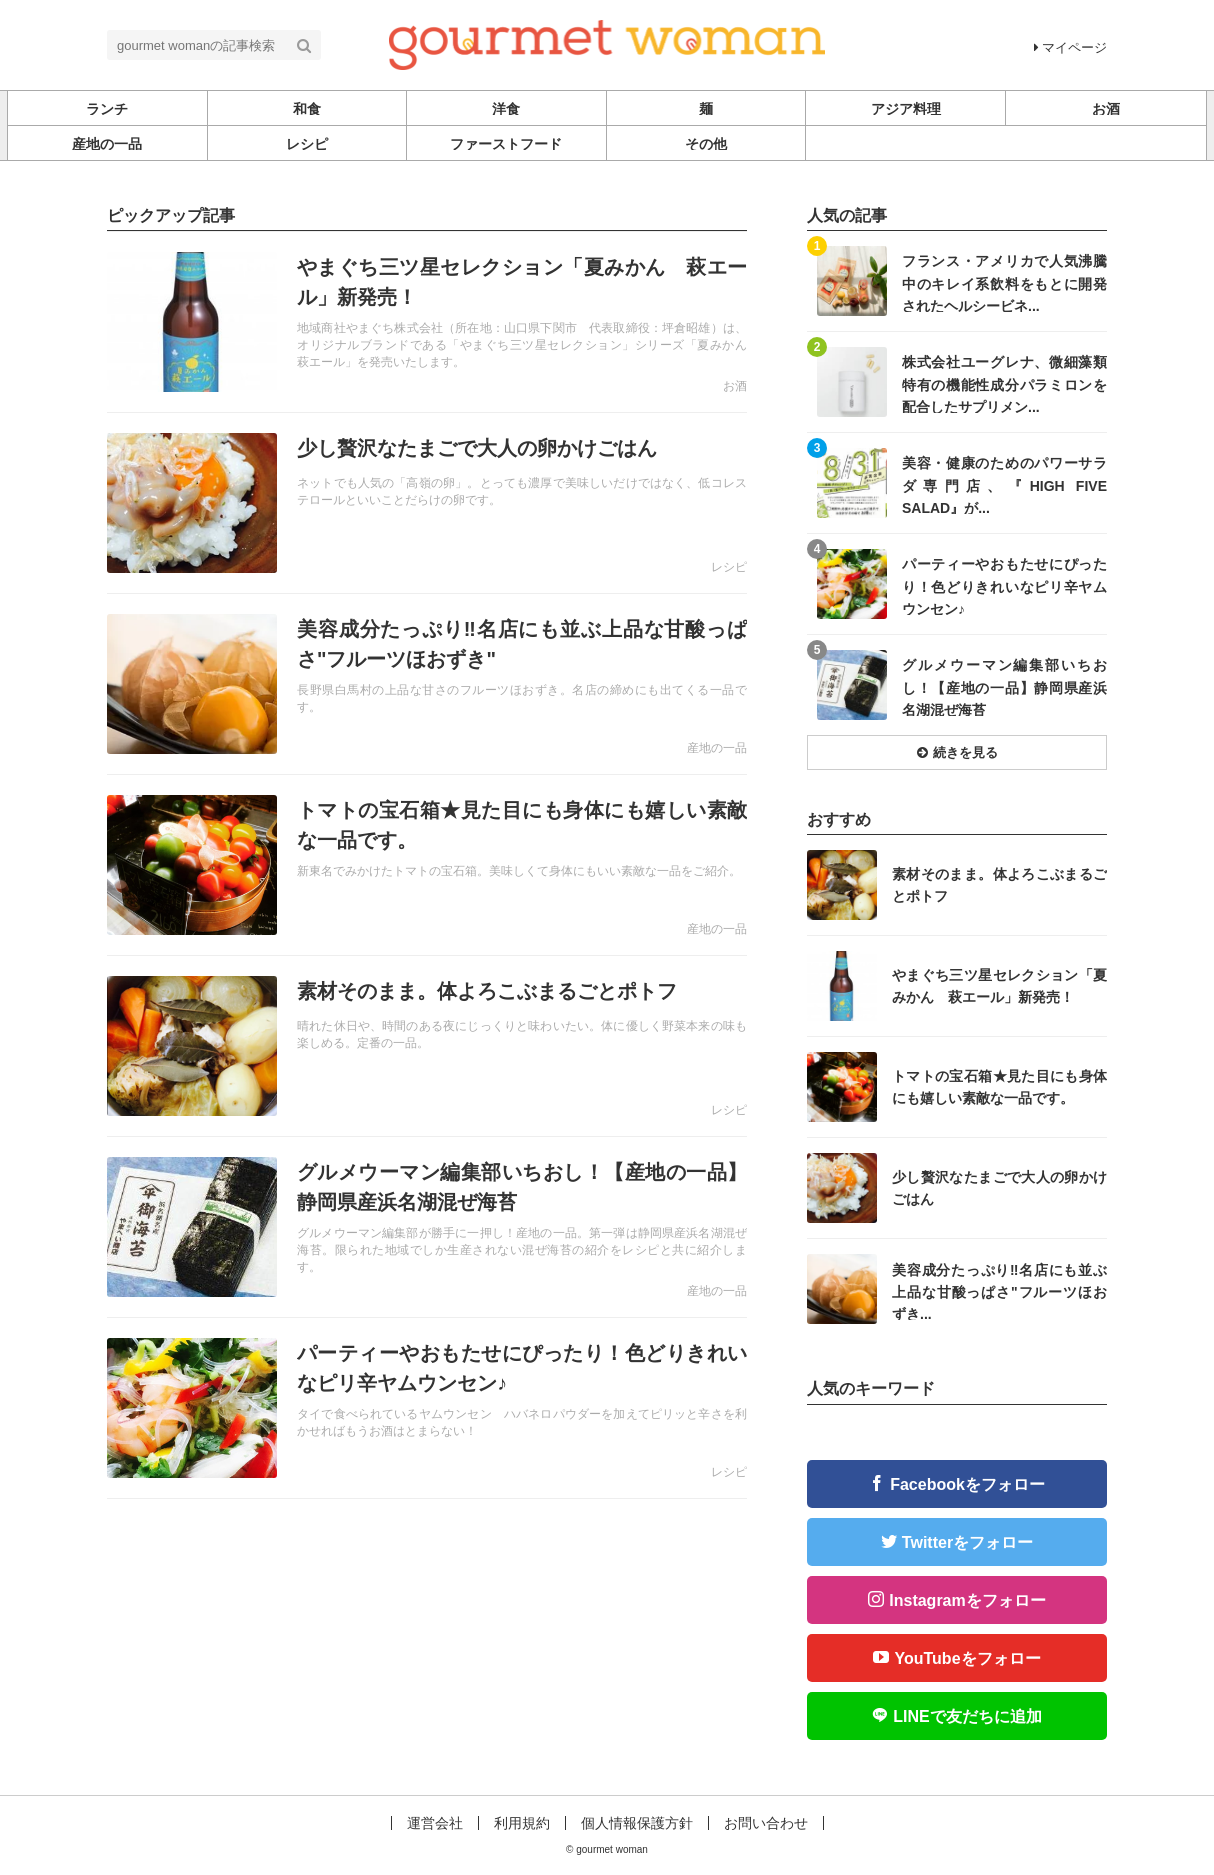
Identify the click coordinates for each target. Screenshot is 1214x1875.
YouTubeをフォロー (967, 1658)
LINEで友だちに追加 (967, 1716)
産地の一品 (717, 748)
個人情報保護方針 (637, 1823)
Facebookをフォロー (967, 1484)
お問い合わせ (766, 1823)
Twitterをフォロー (967, 1542)
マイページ (1070, 47)
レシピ (729, 567)
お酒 (735, 386)
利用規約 (522, 1823)
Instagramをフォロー (967, 1600)
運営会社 (435, 1823)
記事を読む (427, 322)
